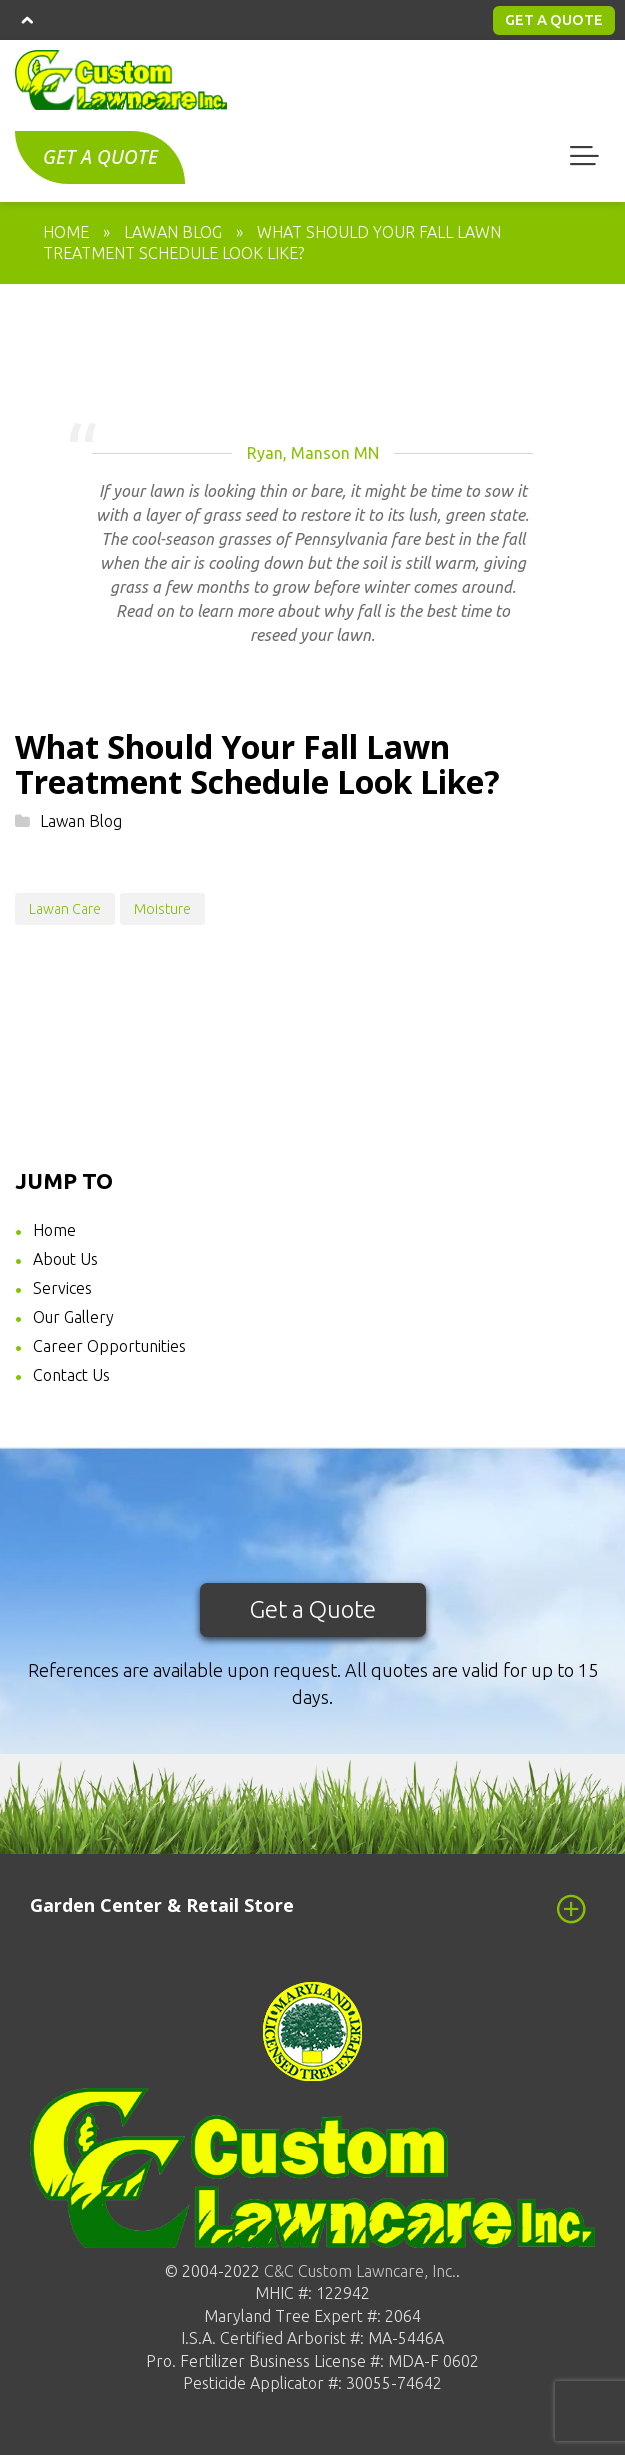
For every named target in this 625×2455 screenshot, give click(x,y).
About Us (65, 1259)
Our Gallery (73, 1317)
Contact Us (71, 1375)
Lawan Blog (81, 821)
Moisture (162, 909)
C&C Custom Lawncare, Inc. (358, 2271)
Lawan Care (65, 909)
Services (62, 1288)
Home (54, 1230)
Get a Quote (313, 1609)
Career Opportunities (109, 1346)
